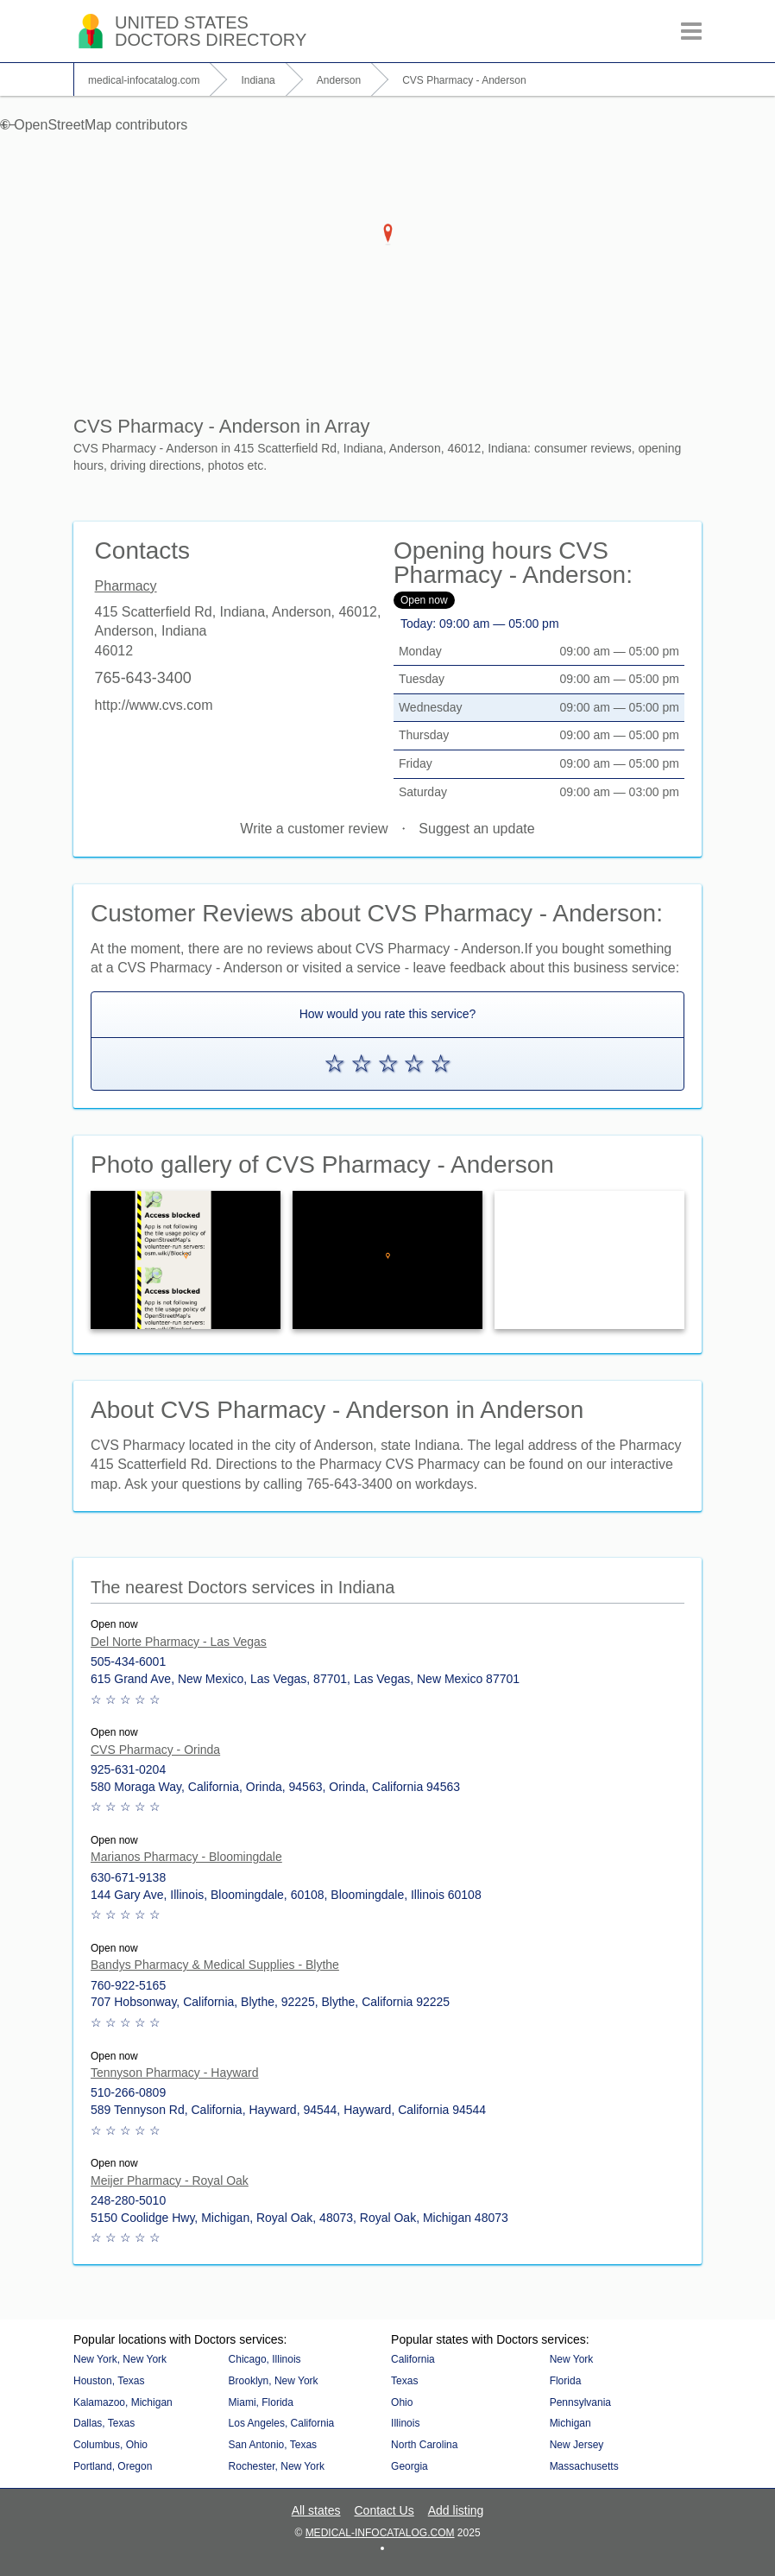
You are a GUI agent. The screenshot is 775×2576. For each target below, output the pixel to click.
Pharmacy (126, 586)
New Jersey (577, 2445)
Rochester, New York (276, 2466)
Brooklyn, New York (273, 2381)
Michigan (570, 2423)
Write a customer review (314, 828)
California (413, 2359)
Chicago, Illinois (265, 2359)
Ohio (402, 2402)
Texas (404, 2381)
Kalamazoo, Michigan (123, 2402)
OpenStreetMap (62, 124)
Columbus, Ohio (110, 2445)
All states (316, 2510)
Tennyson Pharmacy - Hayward (175, 2072)
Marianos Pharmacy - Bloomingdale (186, 1857)
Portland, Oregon (112, 2466)
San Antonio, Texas (273, 2445)
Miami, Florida (261, 2402)
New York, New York (120, 2359)
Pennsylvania (580, 2402)
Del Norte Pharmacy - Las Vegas (179, 1642)
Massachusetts (584, 2466)
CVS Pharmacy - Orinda (155, 1749)
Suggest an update (476, 828)
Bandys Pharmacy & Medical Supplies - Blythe (215, 1965)
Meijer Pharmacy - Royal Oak (170, 2180)
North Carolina (424, 2445)
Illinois (405, 2423)
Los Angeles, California (282, 2423)
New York (572, 2359)
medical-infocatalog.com (380, 2533)
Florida (566, 2381)
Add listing (456, 2510)
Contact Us (383, 2510)
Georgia (409, 2466)
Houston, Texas (109, 2381)
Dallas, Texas (104, 2423)
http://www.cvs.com (154, 705)
